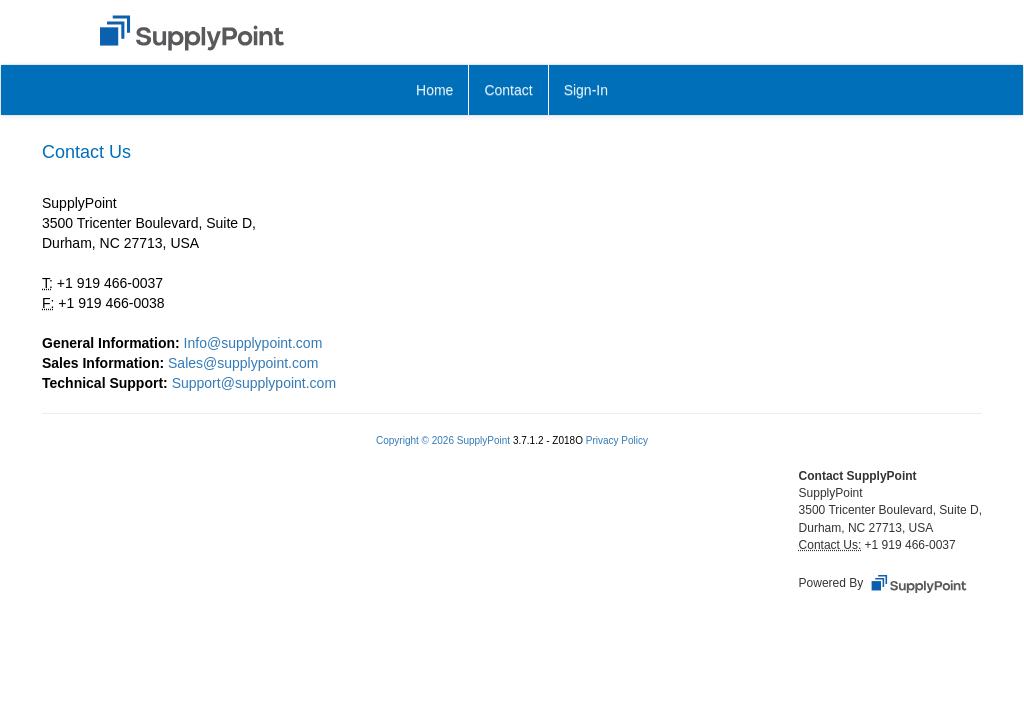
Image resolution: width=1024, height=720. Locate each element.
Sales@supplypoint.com (243, 363)
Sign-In (586, 90)
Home (434, 90)
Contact (508, 90)
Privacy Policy (617, 440)
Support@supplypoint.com (254, 383)
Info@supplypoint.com (253, 343)
